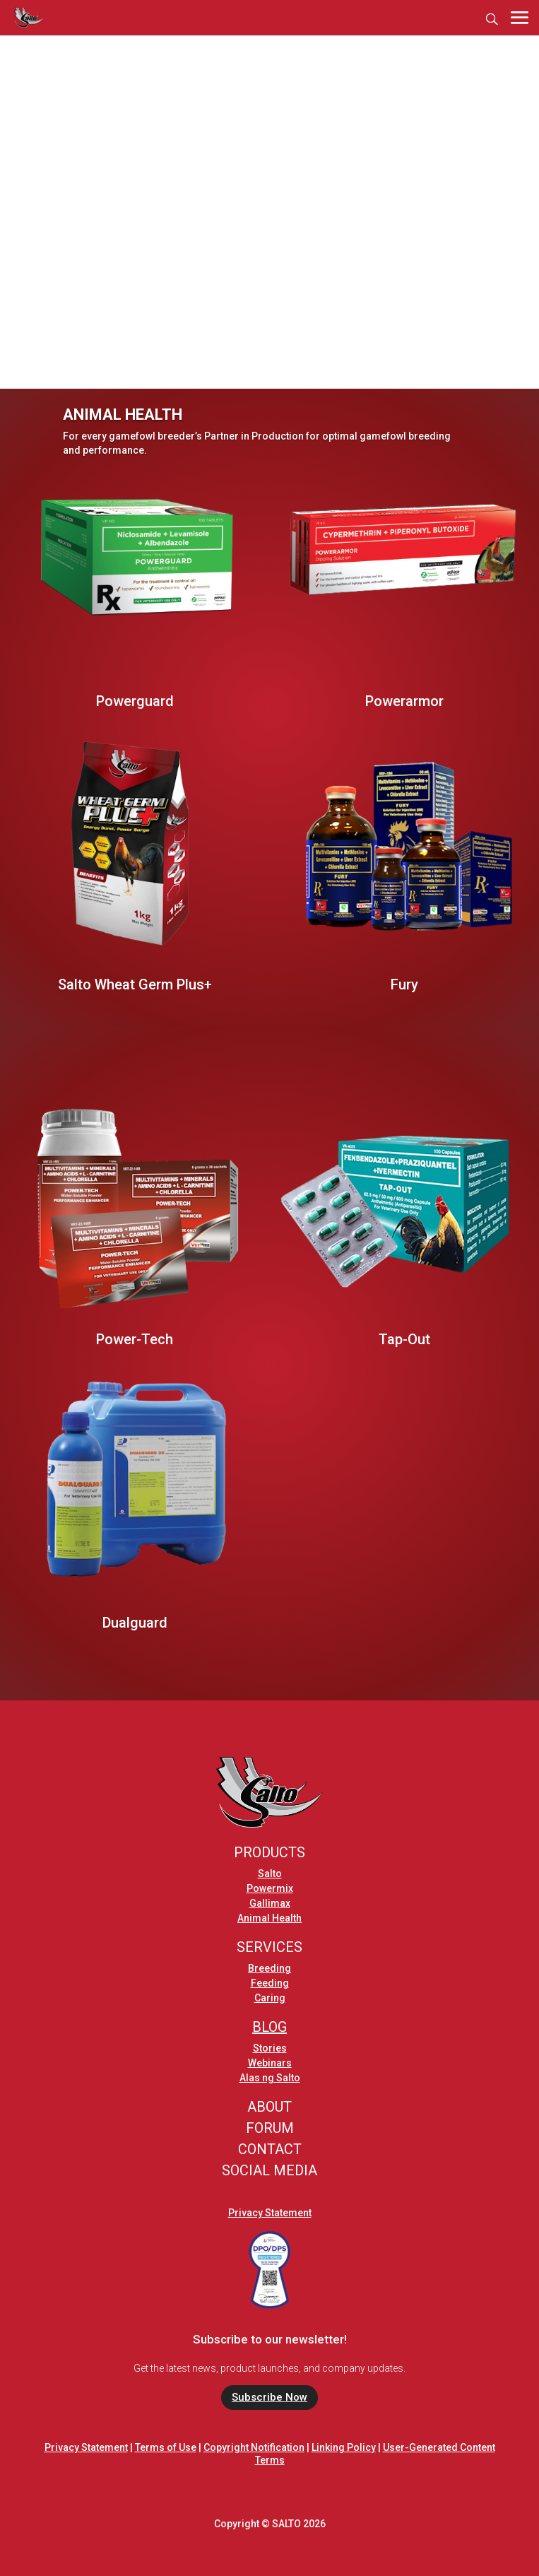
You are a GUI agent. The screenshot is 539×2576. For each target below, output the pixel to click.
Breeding (269, 1968)
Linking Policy (344, 2447)
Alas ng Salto (269, 2077)
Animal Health (269, 1918)
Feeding (270, 1983)
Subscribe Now (269, 2397)
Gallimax (269, 1903)
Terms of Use (165, 2447)
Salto (270, 1873)
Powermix (270, 1888)
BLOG (269, 2026)
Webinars (270, 2063)
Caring (269, 1998)
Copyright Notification (253, 2447)
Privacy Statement (270, 2212)
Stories (270, 2048)
